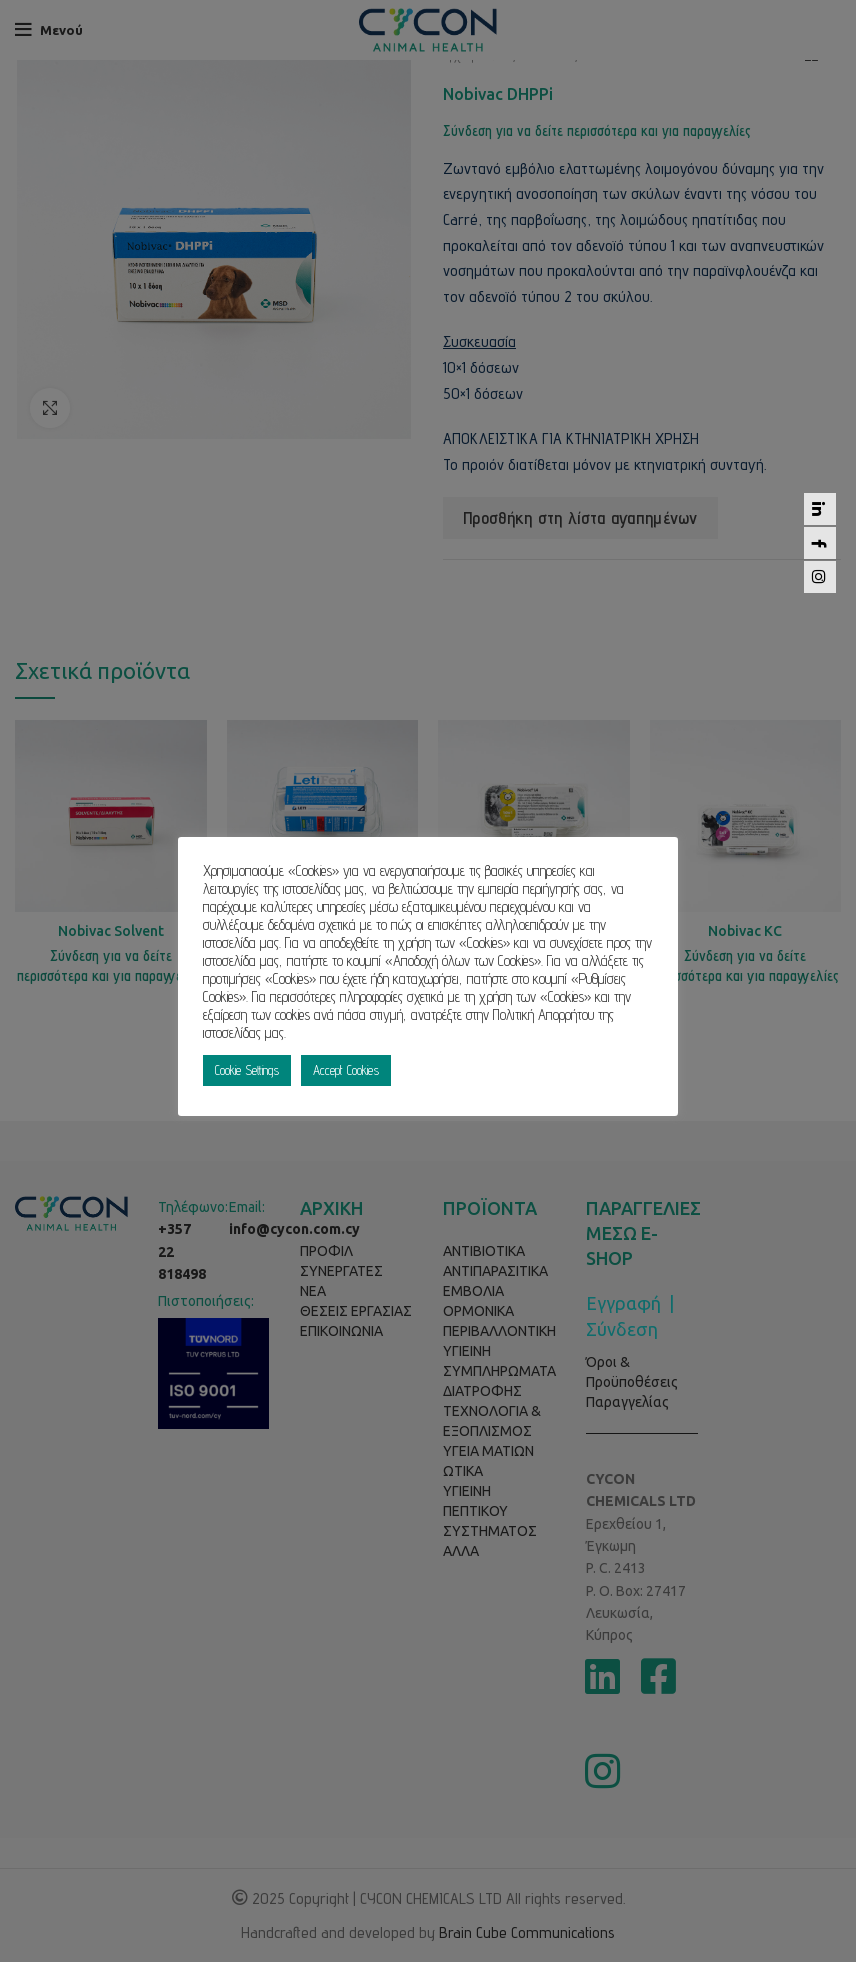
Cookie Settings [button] (247, 1070)
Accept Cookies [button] (346, 1070)
